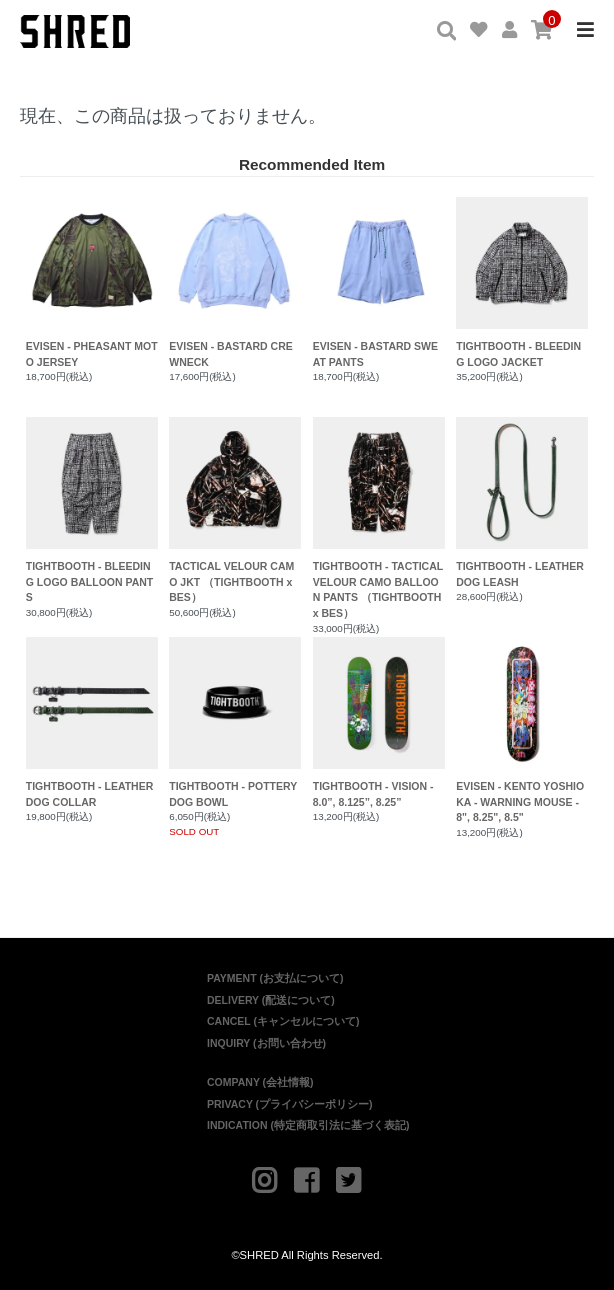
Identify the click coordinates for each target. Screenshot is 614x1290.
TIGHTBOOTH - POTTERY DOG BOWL (235, 722)
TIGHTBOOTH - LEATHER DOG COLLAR (92, 722)
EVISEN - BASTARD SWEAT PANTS (379, 282)
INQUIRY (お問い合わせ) (266, 1043)
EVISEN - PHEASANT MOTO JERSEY (92, 282)
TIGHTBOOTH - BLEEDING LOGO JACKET (522, 282)
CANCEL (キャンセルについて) (283, 1021)
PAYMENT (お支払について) (275, 978)
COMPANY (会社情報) (260, 1082)
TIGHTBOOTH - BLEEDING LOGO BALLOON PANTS (92, 510)
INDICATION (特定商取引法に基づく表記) (308, 1125)
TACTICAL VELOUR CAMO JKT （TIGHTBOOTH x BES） (235, 510)
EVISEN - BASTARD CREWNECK (235, 282)
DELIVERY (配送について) (271, 1000)
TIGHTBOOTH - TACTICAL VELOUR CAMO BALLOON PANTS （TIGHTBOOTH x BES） (379, 518)
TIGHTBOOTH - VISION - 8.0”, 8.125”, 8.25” (379, 722)
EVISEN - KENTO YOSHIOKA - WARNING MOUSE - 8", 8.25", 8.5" (522, 730)
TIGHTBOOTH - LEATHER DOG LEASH (522, 502)
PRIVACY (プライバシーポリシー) (290, 1104)
